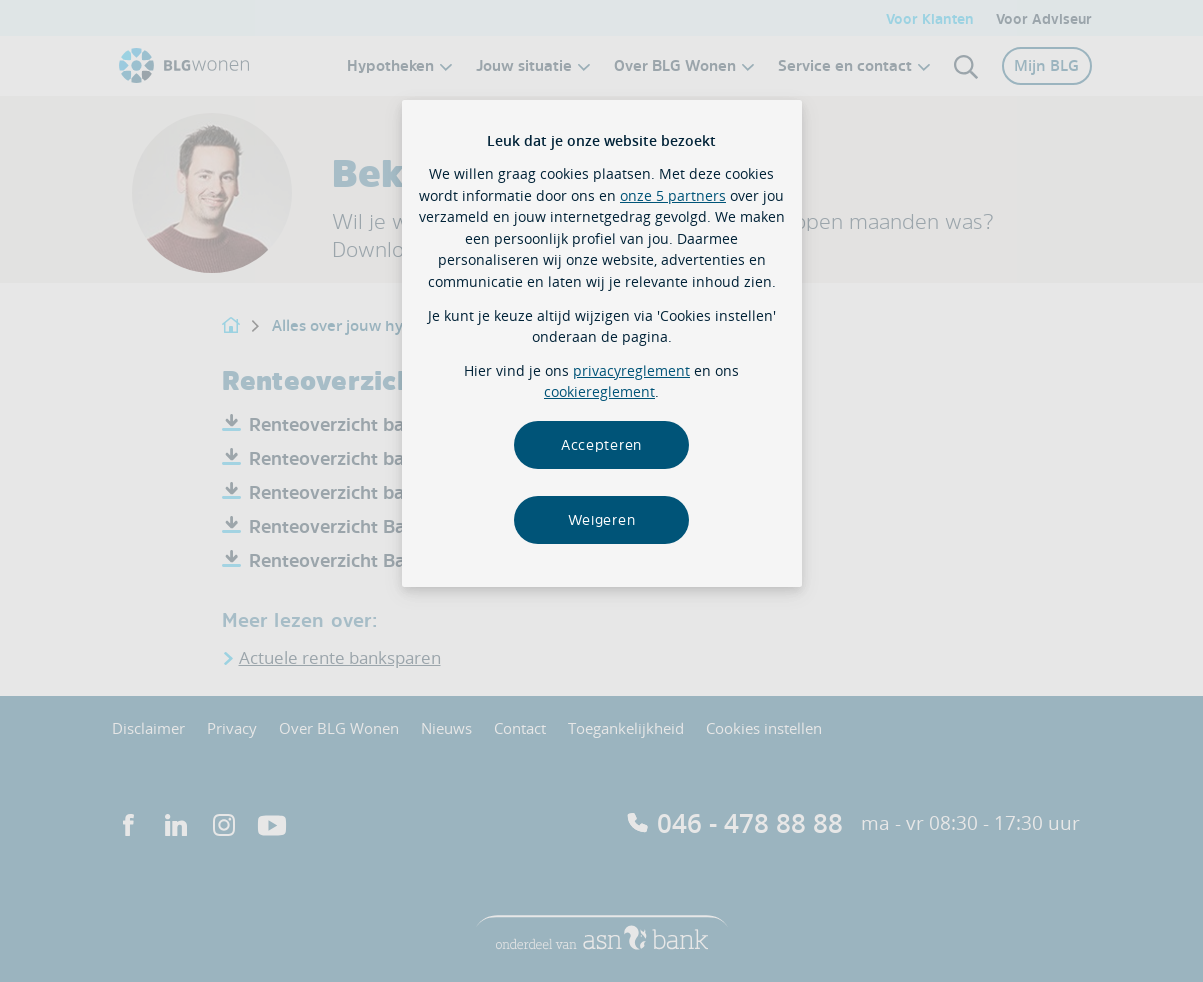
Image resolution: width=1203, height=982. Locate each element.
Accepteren (601, 444)
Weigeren (602, 519)
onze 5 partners (673, 195)
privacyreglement (631, 370)
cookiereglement (599, 391)
